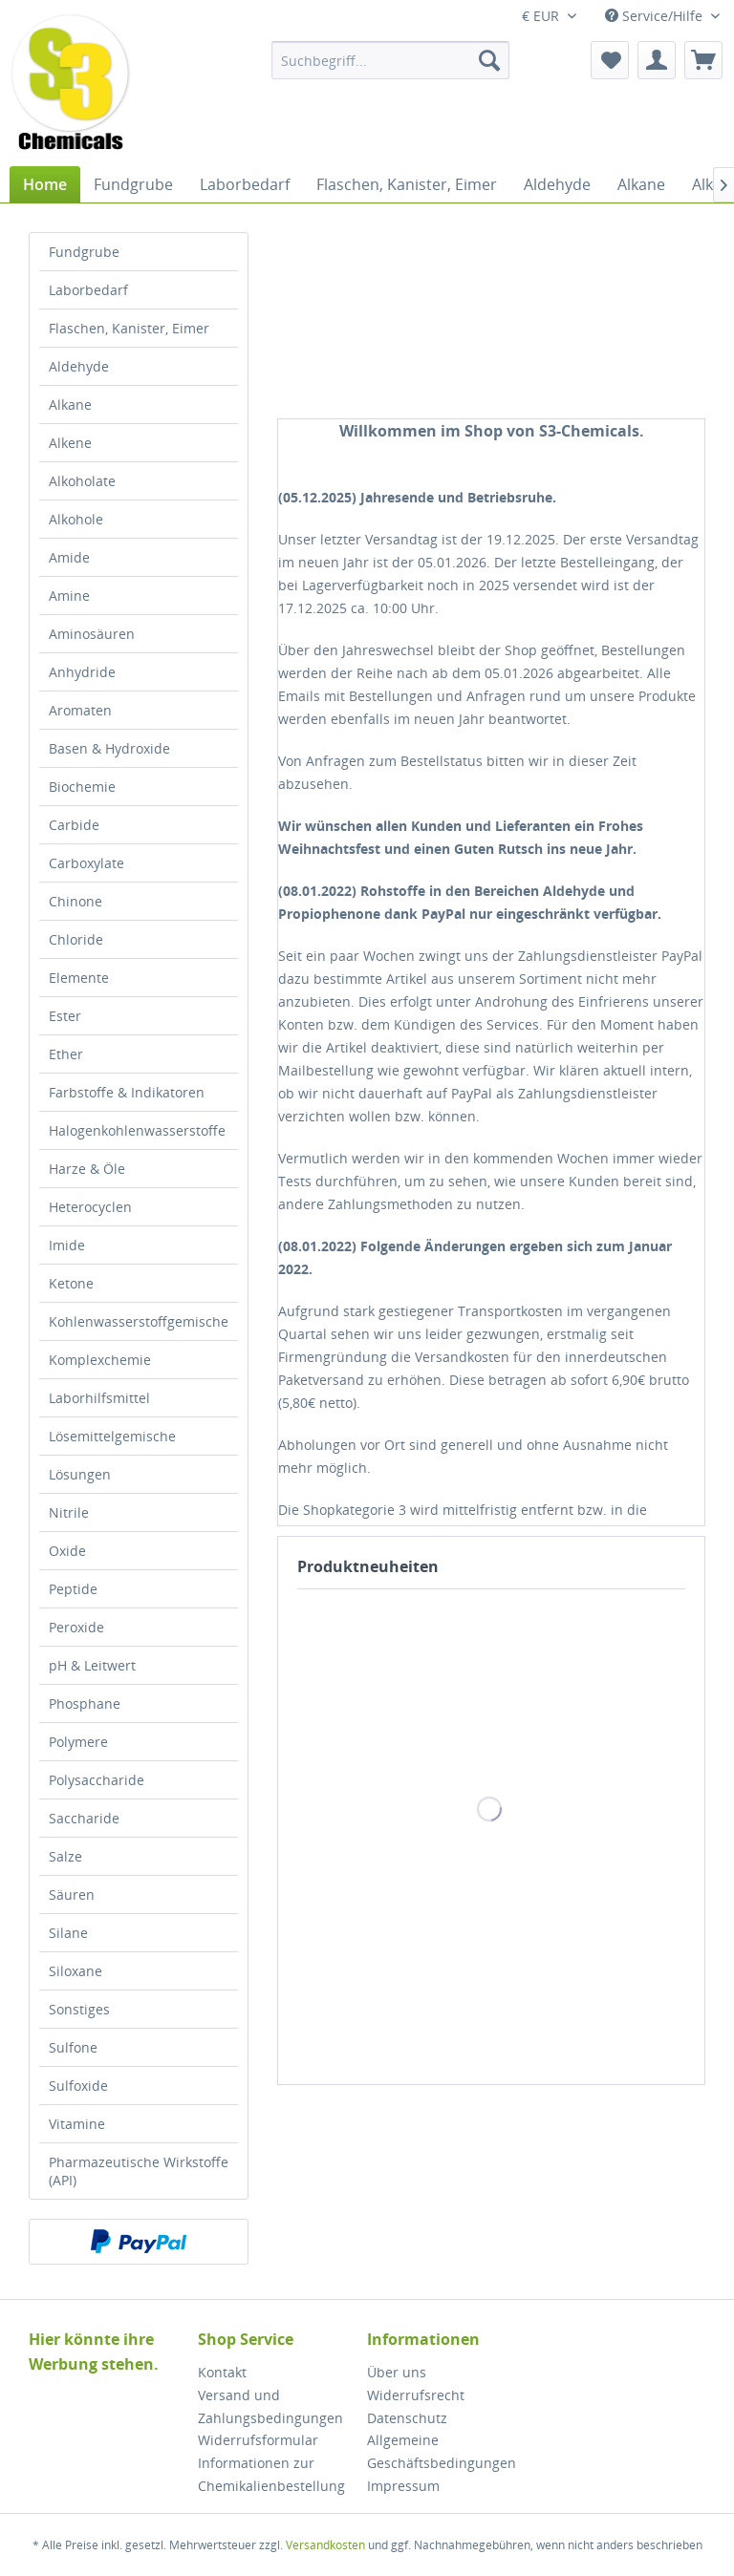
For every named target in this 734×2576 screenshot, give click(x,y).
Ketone (71, 1283)
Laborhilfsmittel (99, 1398)
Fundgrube (84, 252)
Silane (68, 1933)
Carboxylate (86, 863)
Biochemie (82, 786)
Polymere (78, 1742)
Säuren (72, 1894)
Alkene (70, 443)
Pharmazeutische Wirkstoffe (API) (138, 2171)
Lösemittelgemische (112, 1436)
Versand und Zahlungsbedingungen (270, 2406)
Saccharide (84, 1818)
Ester (65, 1016)
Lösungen (80, 1474)
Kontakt (222, 2372)
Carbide (74, 825)
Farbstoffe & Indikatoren (127, 1092)
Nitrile (69, 1512)
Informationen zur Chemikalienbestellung (271, 2474)
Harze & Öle (87, 1169)
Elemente (79, 978)
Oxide (67, 1551)
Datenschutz (407, 2418)
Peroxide (76, 1627)
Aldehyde (79, 366)
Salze (65, 1856)
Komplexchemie (100, 1360)
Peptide (73, 1589)
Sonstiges (79, 2009)
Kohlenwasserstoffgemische (138, 1321)
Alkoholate (82, 481)
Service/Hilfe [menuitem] (655, 16)
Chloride (76, 939)
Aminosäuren (92, 634)
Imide (67, 1245)
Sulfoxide (78, 2085)
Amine (69, 595)
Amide (69, 557)
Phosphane (84, 1703)
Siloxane (75, 1971)
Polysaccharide (96, 1780)
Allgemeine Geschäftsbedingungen (441, 2451)
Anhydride (82, 672)
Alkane (70, 404)
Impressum (403, 2486)
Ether (66, 1054)
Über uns (396, 2372)
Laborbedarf (88, 290)
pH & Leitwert (92, 1665)
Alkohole (76, 519)
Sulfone (73, 2047)
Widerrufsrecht (415, 2395)
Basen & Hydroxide (109, 748)
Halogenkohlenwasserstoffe (137, 1130)
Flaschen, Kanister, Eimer (129, 328)
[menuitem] (390, 60)
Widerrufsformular (258, 2440)
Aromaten (80, 710)
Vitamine (77, 2124)
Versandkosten (325, 2545)
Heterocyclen (90, 1207)
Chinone (75, 901)
